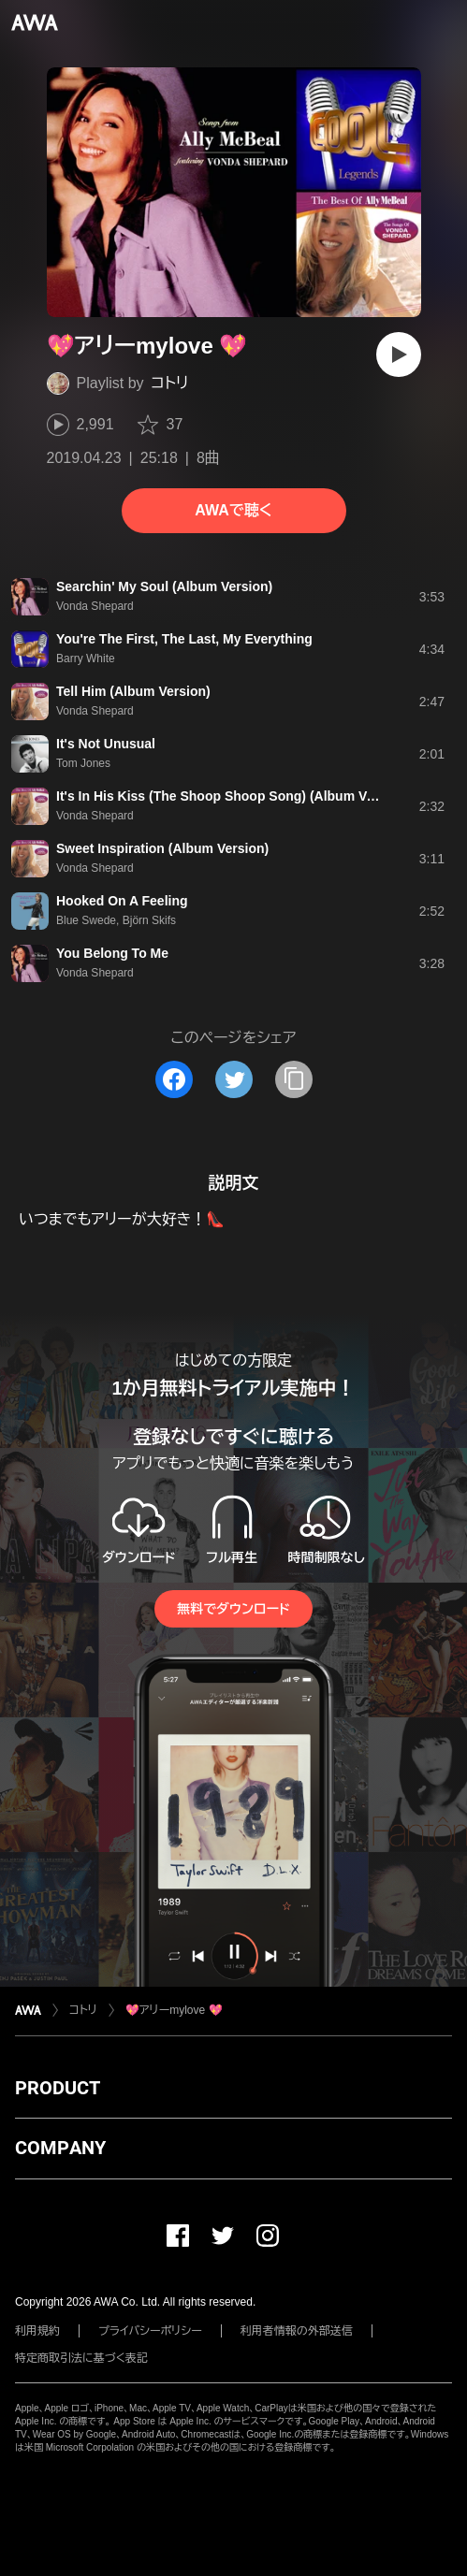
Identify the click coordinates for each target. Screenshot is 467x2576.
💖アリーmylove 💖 (174, 2010)
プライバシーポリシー (150, 2330)
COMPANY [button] (60, 2147)
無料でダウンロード (233, 1608)
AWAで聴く (233, 510)
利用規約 (37, 2330)
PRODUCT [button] (57, 2088)
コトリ (170, 383)
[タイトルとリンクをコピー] (294, 1079)
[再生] (398, 354)
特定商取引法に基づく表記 (81, 2358)
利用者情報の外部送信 (297, 2330)
